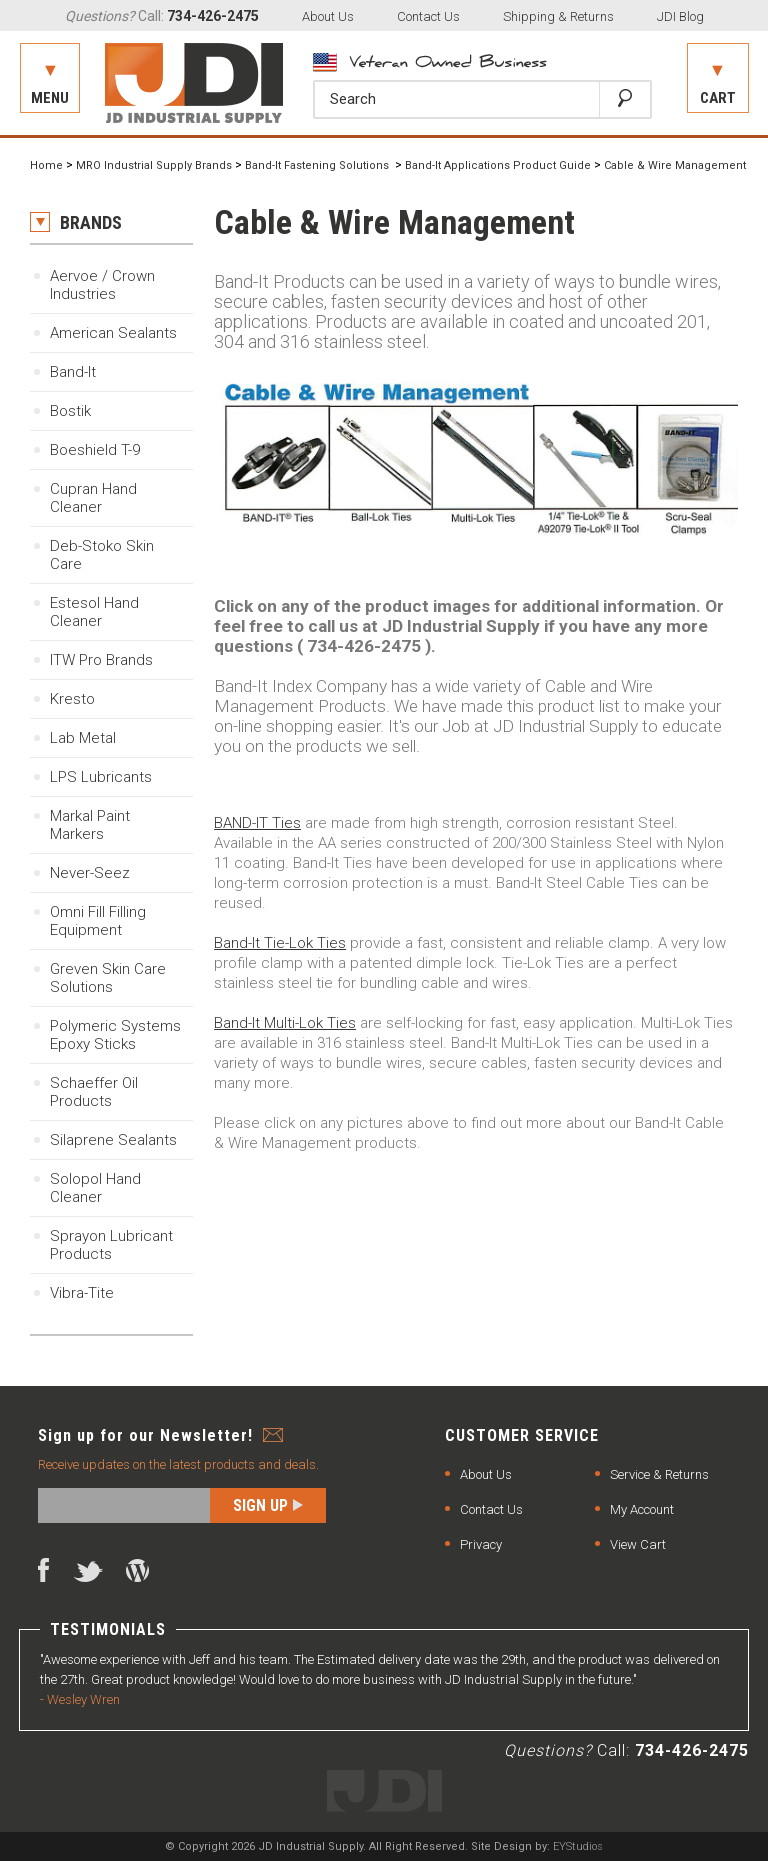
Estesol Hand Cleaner (94, 612)
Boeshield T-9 (95, 450)
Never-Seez (90, 873)
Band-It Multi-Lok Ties (285, 1023)
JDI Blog (680, 16)
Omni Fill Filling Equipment (98, 921)
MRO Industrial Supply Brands (154, 165)
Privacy (481, 1544)
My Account (642, 1509)
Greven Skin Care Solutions (108, 978)
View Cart (638, 1544)
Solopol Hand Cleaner (95, 1188)
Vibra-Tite (82, 1293)
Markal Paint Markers (90, 825)
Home (46, 165)
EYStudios (578, 1846)
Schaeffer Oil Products (94, 1092)
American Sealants (113, 333)
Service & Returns (659, 1474)
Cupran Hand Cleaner (93, 498)
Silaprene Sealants (113, 1140)
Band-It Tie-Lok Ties (280, 943)
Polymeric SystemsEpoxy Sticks (115, 1035)
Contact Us (428, 16)
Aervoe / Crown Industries (102, 285)
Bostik (70, 411)
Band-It (73, 372)
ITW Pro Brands (101, 660)
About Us (328, 16)
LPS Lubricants (101, 777)
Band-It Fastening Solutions (318, 165)
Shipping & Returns (558, 16)
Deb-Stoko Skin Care (102, 555)
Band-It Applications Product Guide (498, 165)
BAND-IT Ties (257, 823)
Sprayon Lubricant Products (111, 1245)
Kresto (72, 699)
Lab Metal (83, 738)
